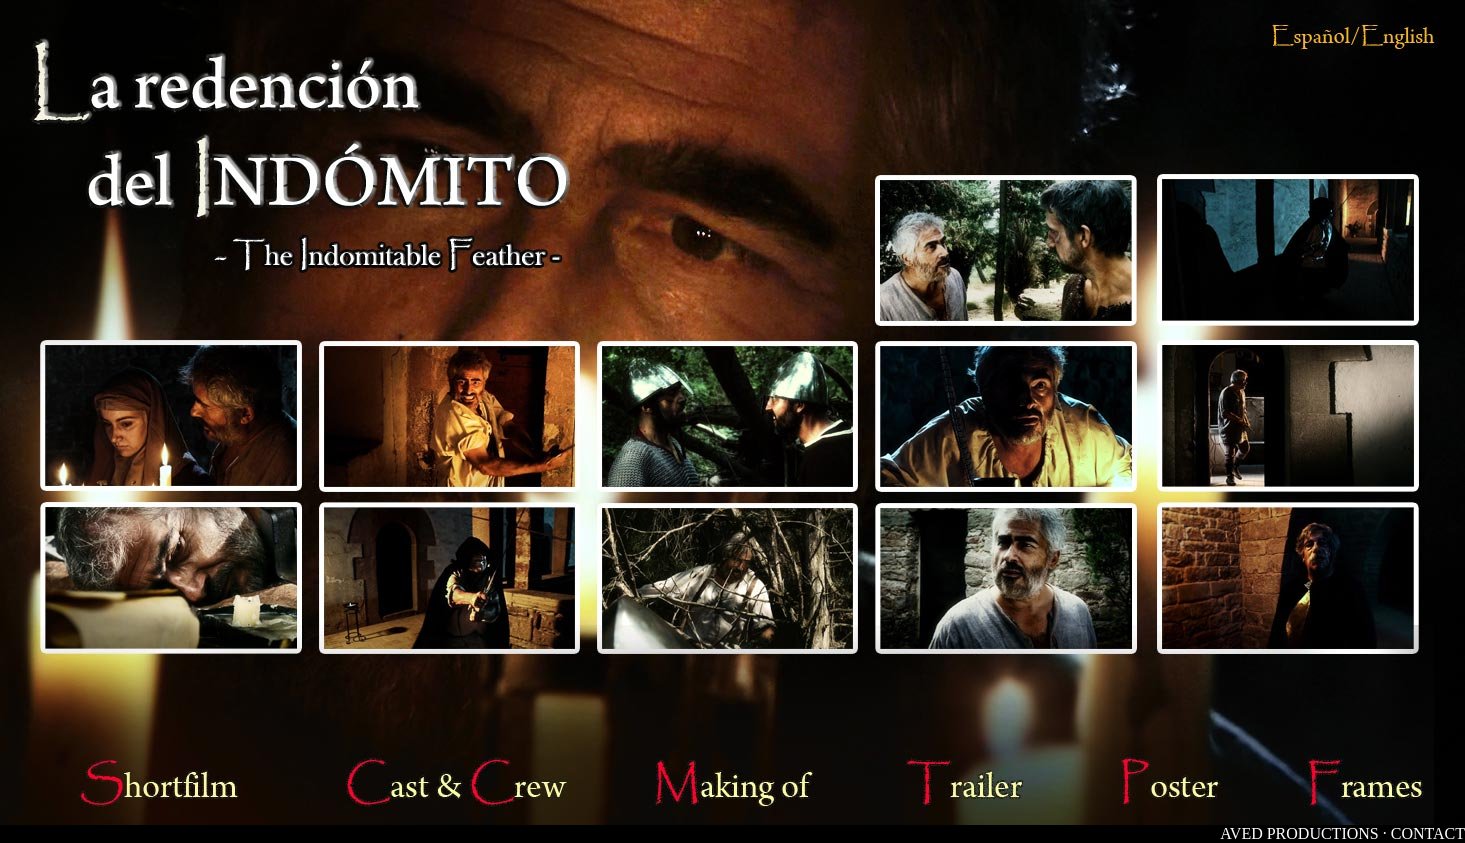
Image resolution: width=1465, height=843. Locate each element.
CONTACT (1428, 833)
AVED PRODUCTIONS (1299, 833)
